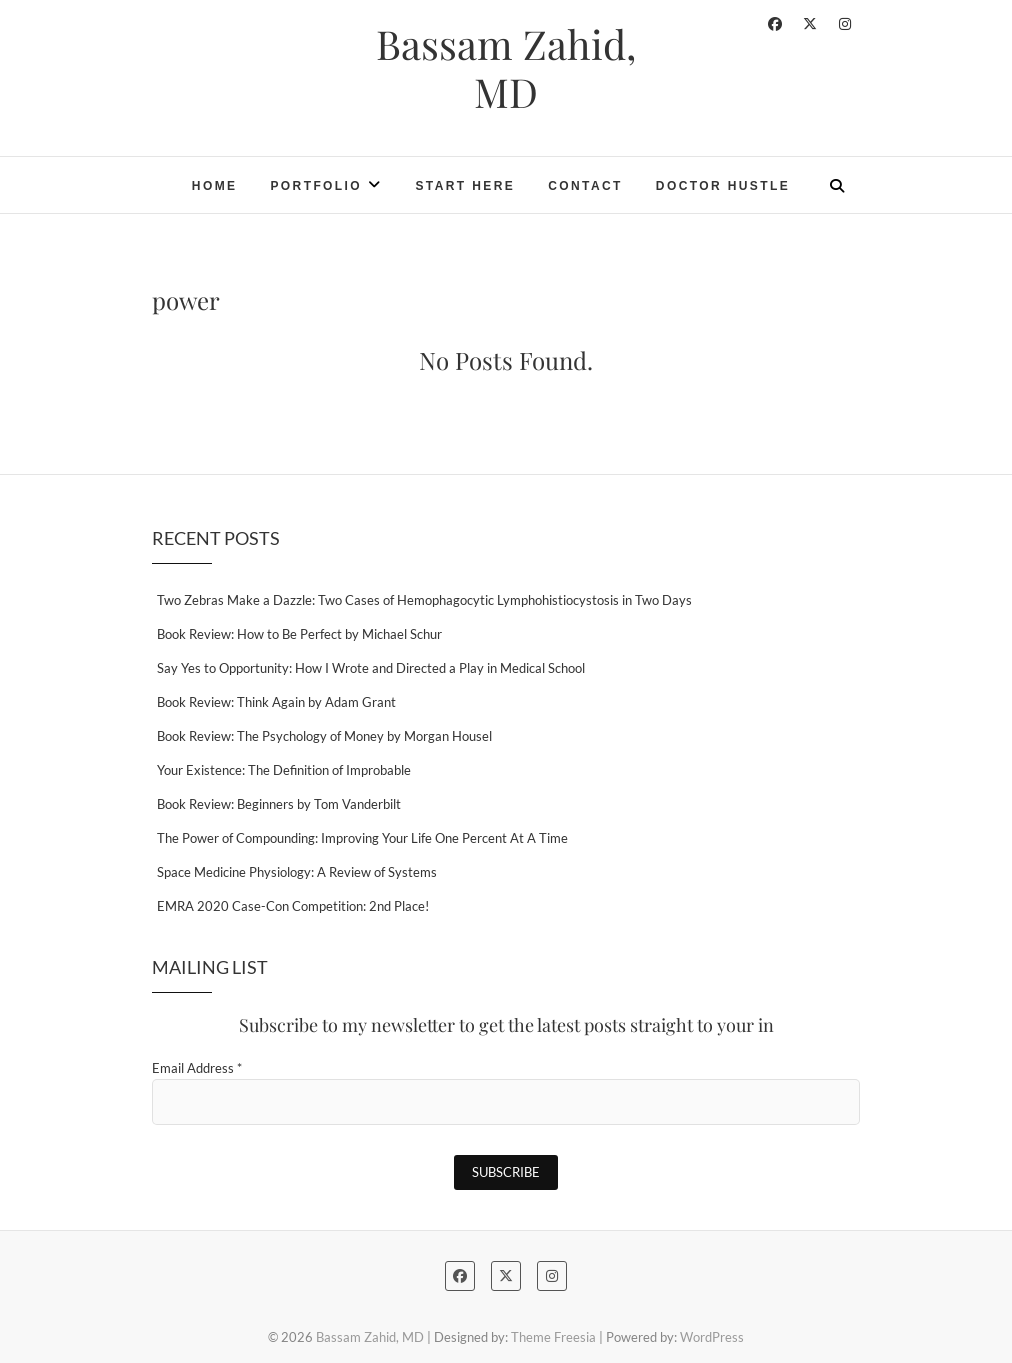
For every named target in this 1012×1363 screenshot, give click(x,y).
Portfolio (316, 186)
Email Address (197, 1068)
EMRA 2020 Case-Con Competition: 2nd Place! (293, 906)
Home (215, 186)
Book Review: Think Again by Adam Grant (276, 702)
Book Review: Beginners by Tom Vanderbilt (279, 804)
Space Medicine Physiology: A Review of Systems (297, 872)
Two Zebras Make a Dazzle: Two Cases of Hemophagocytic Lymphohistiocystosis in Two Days (424, 600)
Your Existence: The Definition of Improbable (284, 770)
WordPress (712, 1337)
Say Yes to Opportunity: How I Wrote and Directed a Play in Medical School (371, 668)
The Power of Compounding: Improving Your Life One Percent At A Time (362, 838)
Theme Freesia (553, 1337)
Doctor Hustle (723, 186)
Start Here (465, 186)
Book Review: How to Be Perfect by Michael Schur (299, 634)
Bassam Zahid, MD (506, 68)
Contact (585, 186)
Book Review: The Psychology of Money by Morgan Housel (324, 736)
